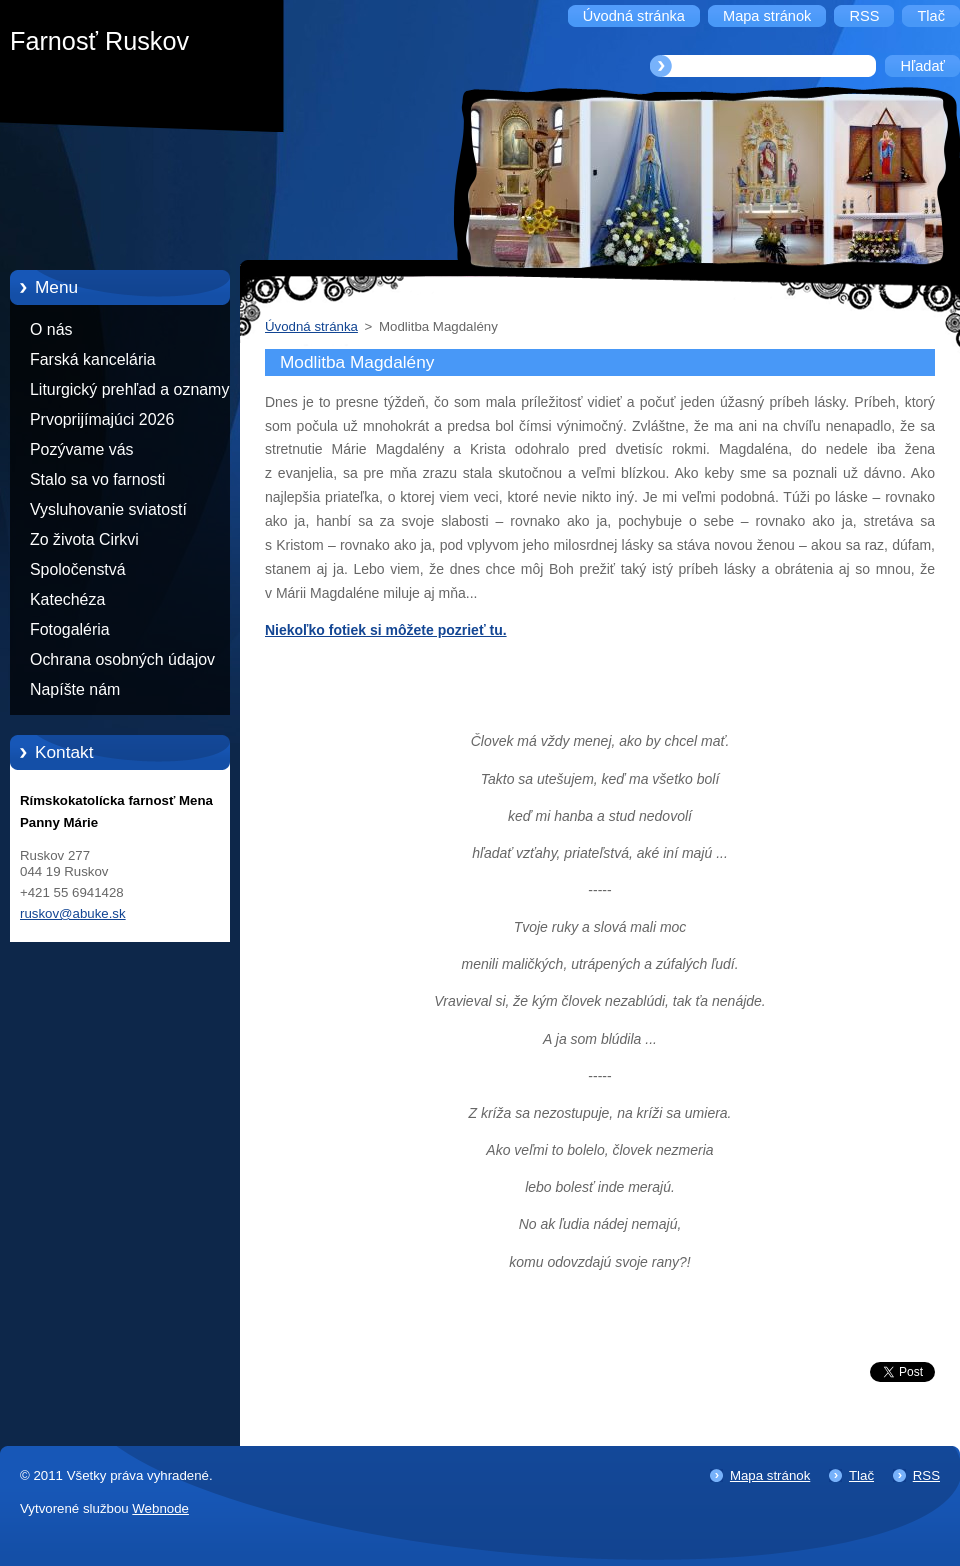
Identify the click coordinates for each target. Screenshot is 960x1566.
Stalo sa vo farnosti (97, 479)
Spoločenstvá (78, 569)
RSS (926, 1475)
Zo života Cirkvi (84, 539)
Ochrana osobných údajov (122, 659)
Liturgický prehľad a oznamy (129, 389)
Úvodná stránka (311, 326)
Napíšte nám (75, 689)
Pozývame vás (82, 449)
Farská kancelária (93, 359)
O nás (51, 329)
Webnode (160, 1508)
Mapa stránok (770, 1475)
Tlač (861, 1475)
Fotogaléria (70, 629)
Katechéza (67, 599)
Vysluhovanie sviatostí (108, 509)
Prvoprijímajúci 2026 (102, 419)
